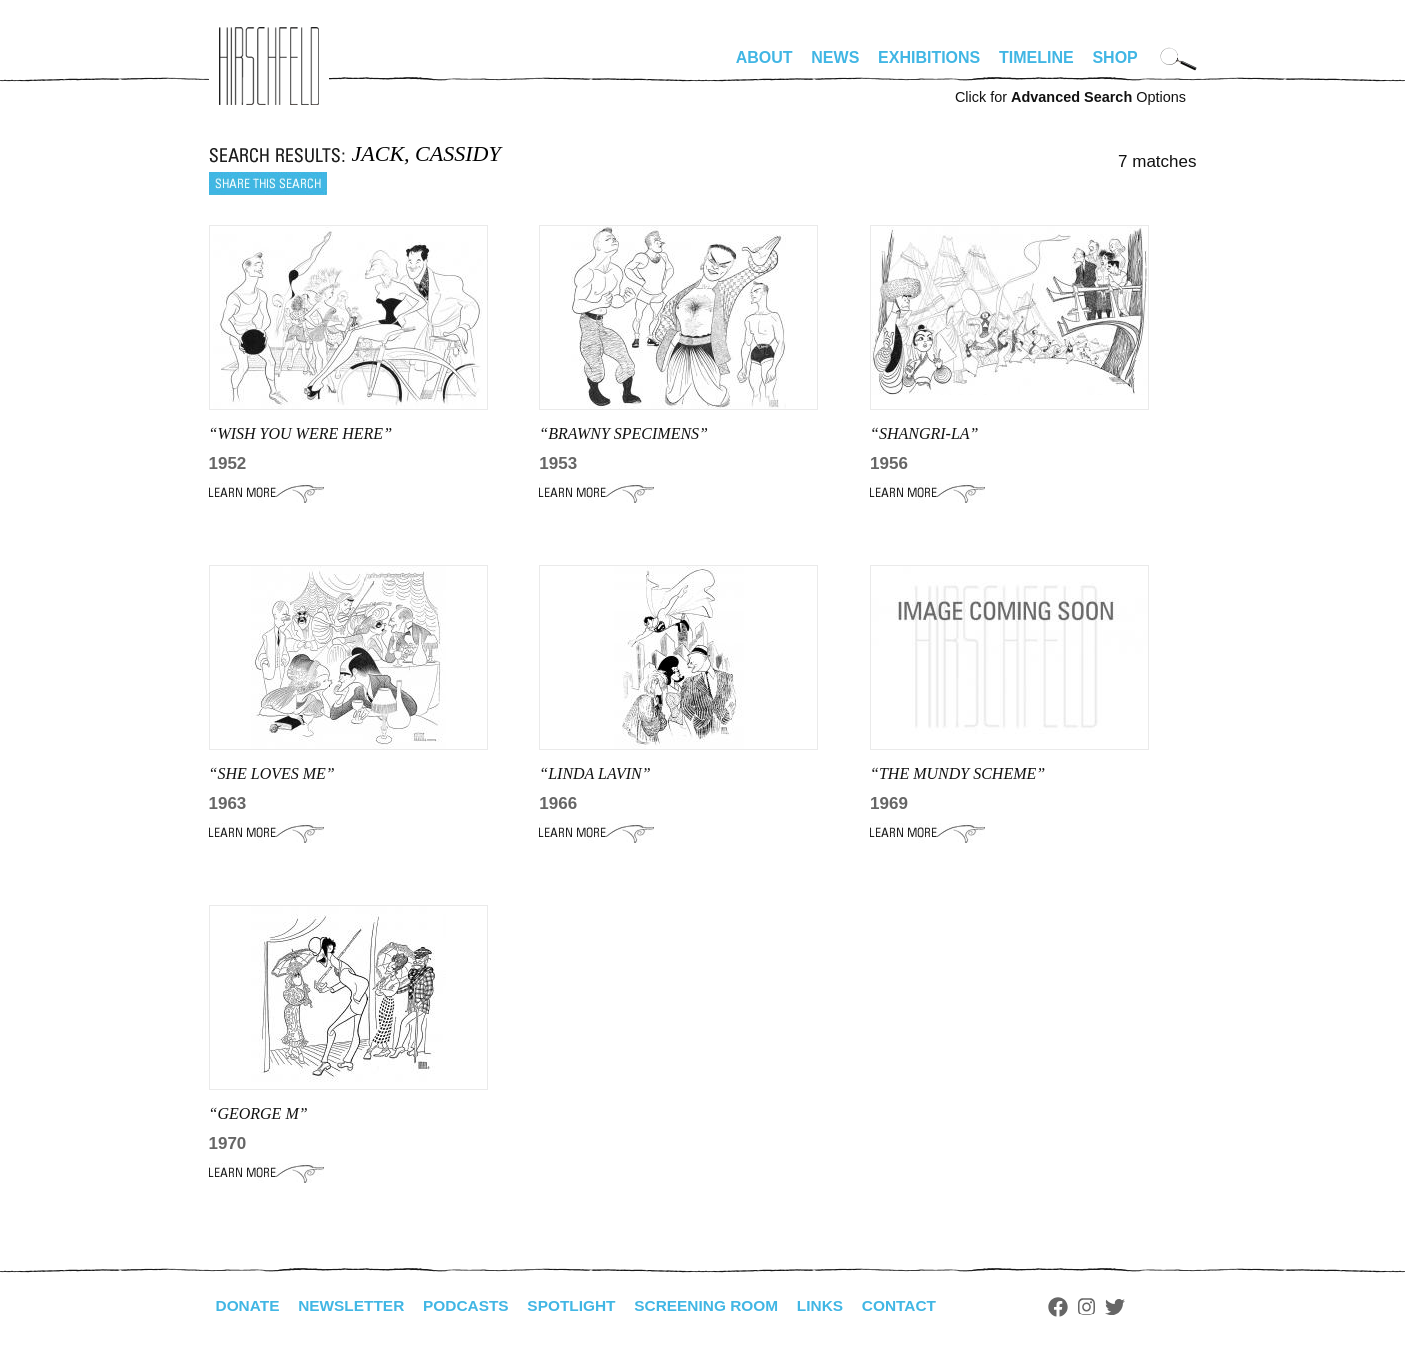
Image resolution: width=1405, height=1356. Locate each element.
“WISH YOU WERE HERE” (301, 433)
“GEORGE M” (258, 1113)
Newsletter (356, 1305)
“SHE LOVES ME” (272, 773)
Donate (249, 1305)
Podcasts (474, 1305)
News (835, 57)
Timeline (1036, 57)
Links (840, 1305)
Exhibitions (929, 57)
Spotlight (583, 1305)
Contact (920, 1305)
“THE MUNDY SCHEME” (957, 773)
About (764, 57)
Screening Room (722, 1305)
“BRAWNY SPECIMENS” (623, 433)
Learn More (266, 493)
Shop (1114, 57)
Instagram (1110, 1307)
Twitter (1138, 1307)
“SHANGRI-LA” (924, 433)
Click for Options (1070, 97)
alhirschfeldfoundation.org (269, 66)
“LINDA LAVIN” (594, 773)
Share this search (268, 183)
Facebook (1082, 1307)
